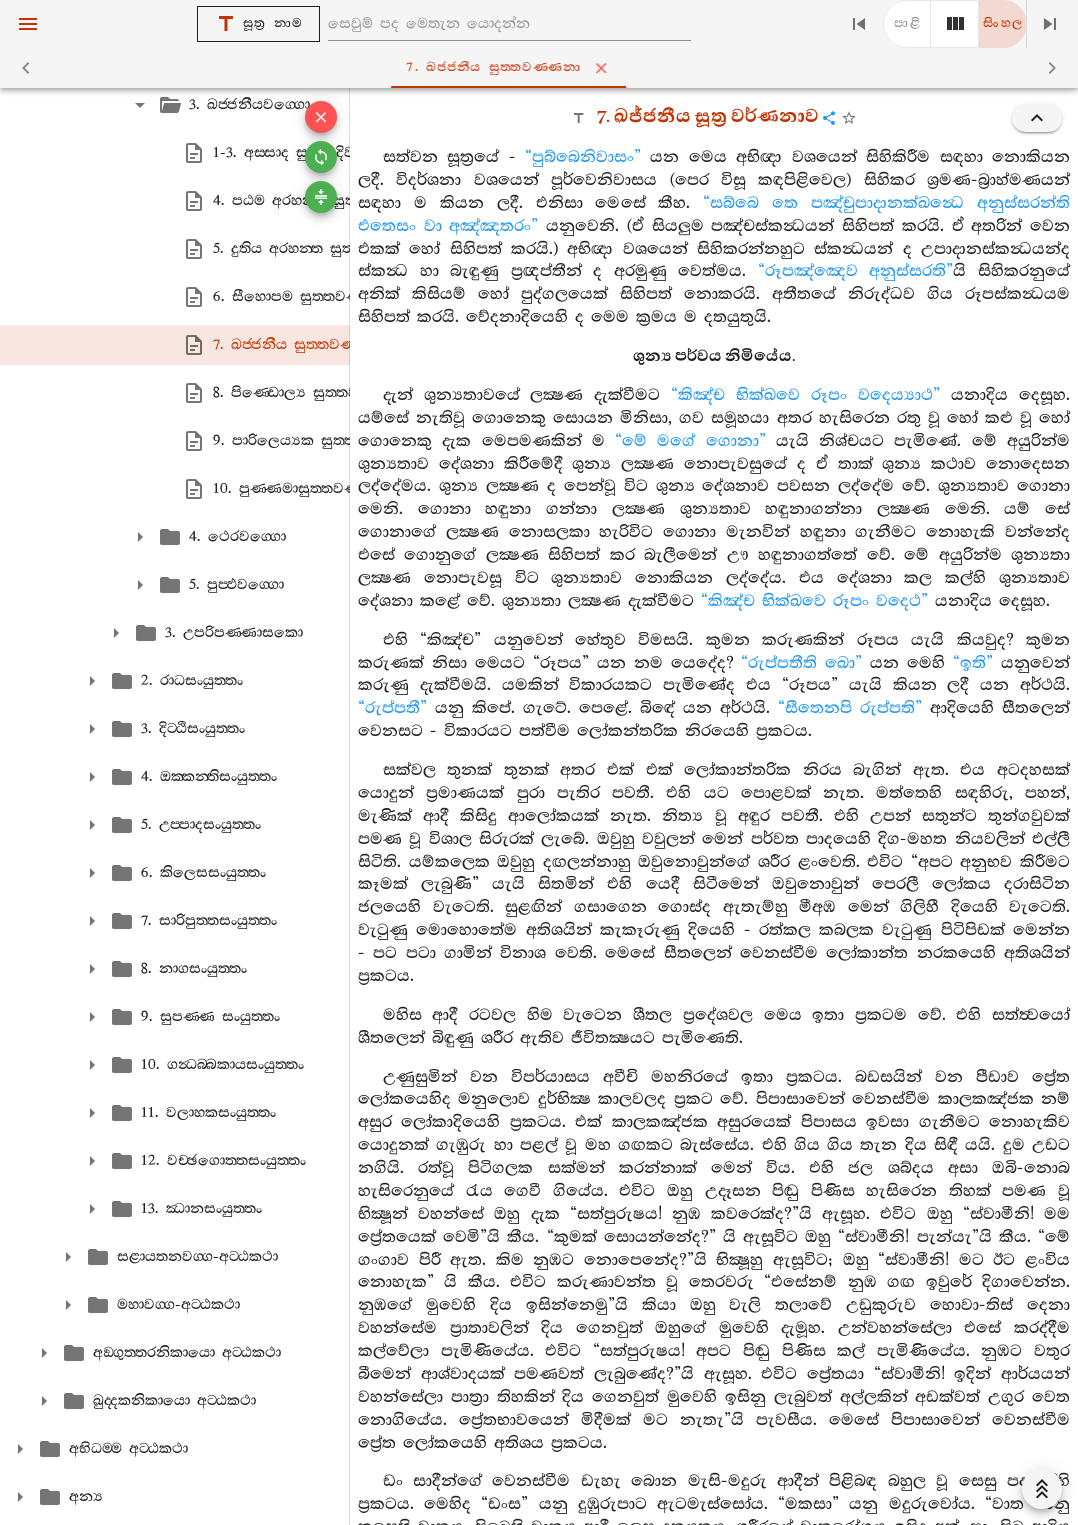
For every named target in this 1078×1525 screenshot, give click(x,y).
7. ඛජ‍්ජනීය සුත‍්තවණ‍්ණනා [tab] (543, 68)
